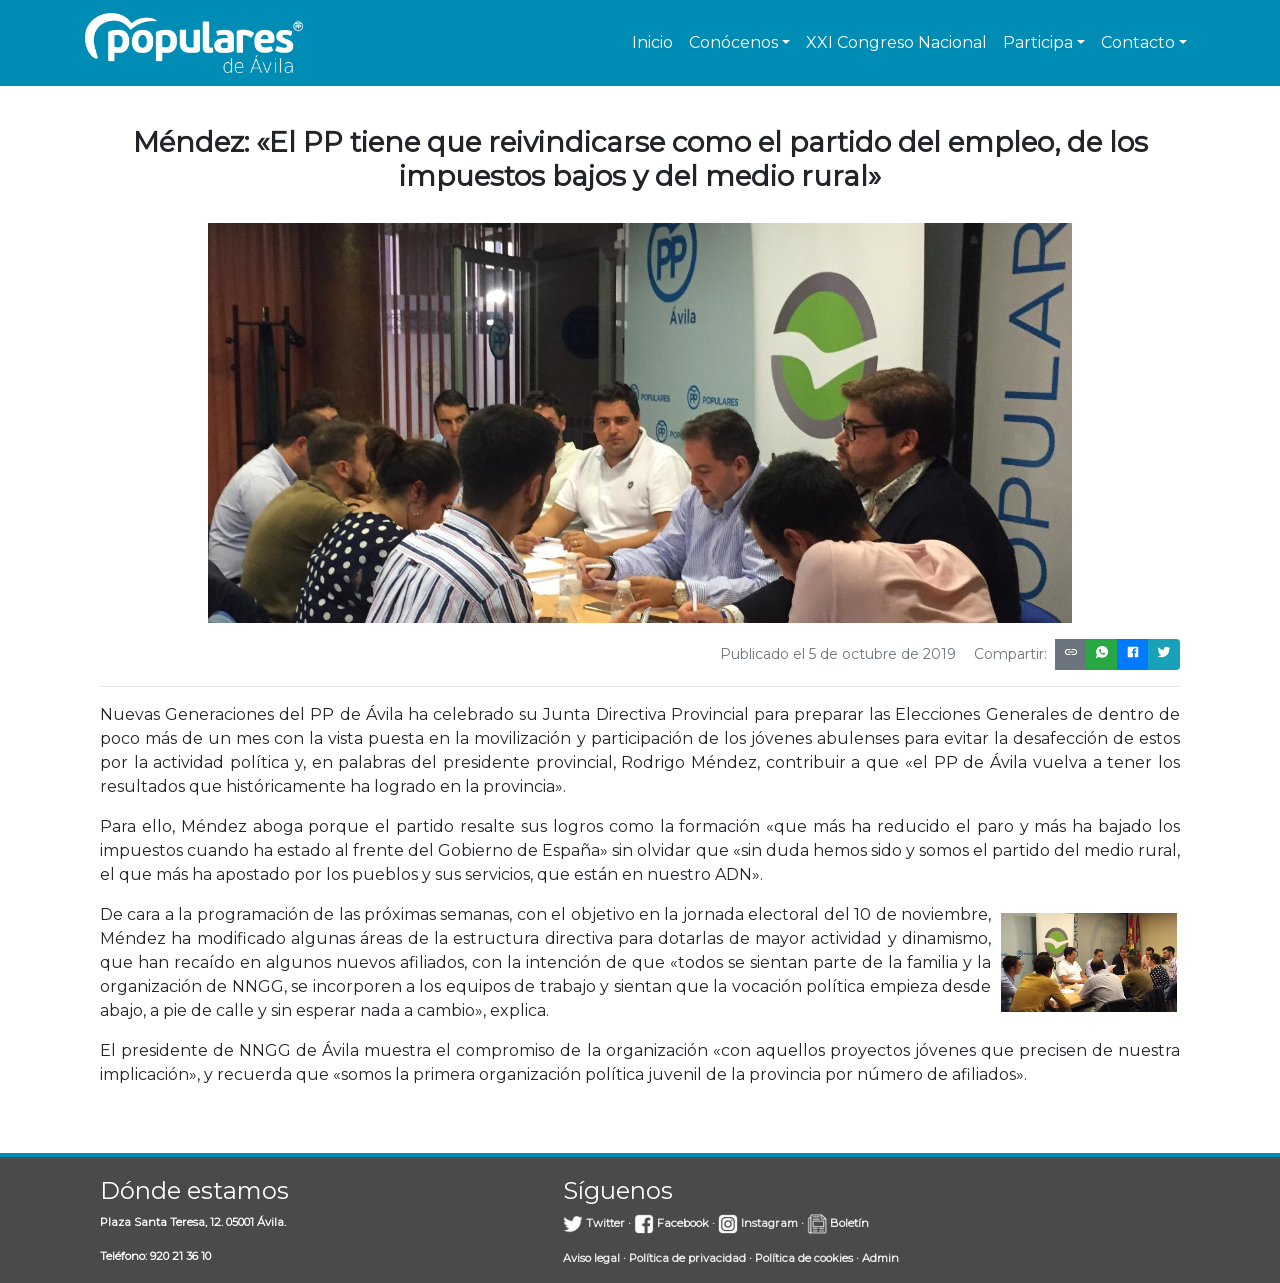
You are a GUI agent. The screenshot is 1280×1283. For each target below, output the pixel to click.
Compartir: (1010, 654)
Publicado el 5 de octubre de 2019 (838, 654)
